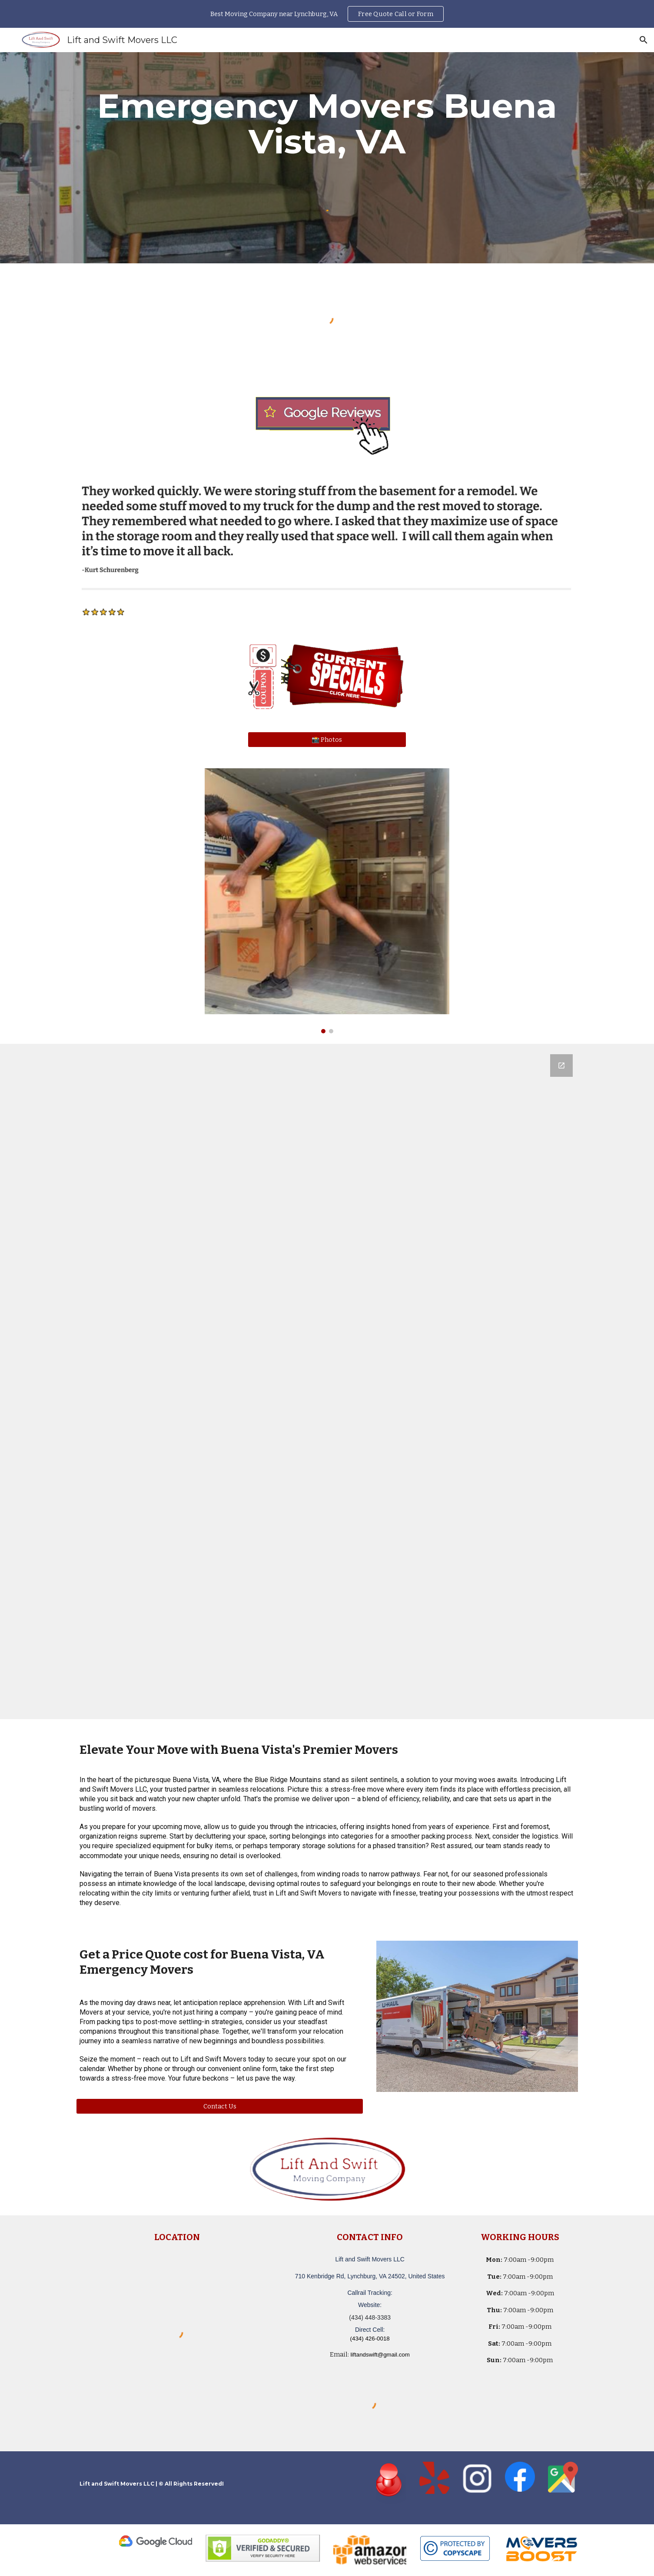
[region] (327, 14)
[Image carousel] (327, 901)
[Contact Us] (219, 2106)
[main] (327, 123)
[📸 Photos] (327, 739)
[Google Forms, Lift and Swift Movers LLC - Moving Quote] (327, 1381)
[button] (643, 40)
